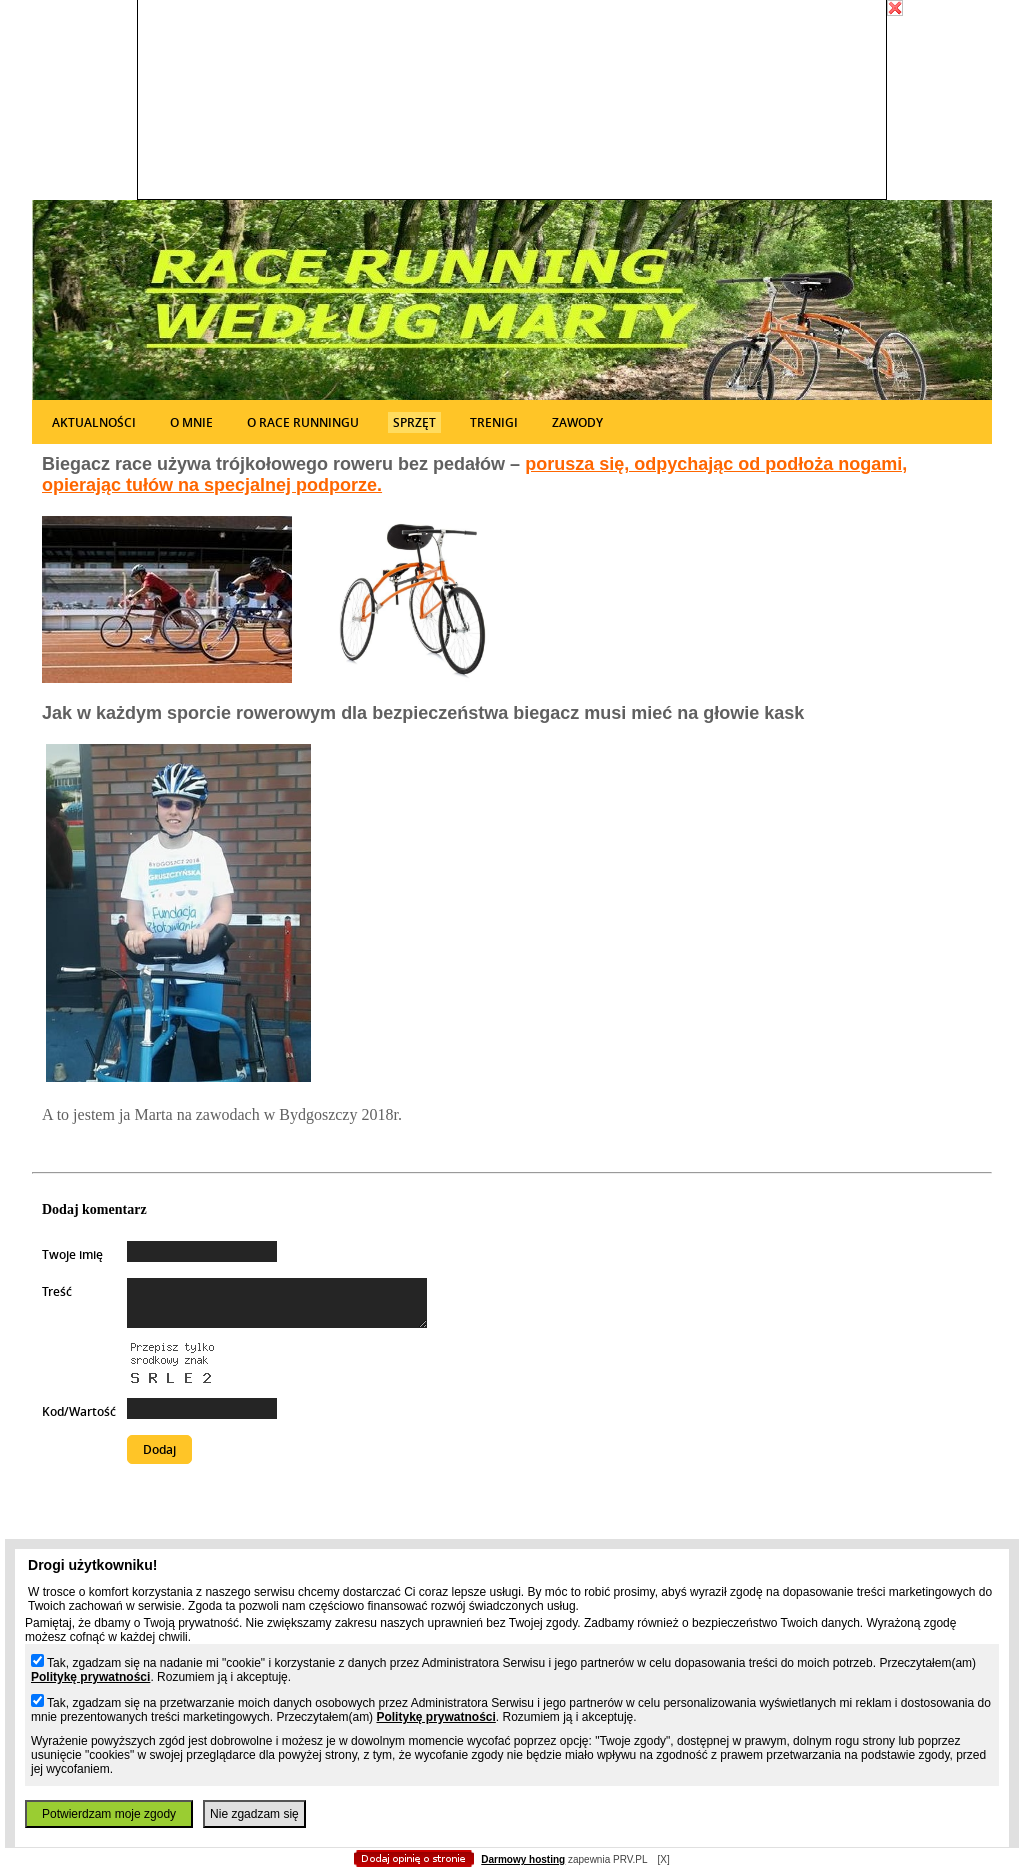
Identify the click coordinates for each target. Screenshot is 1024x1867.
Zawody (577, 422)
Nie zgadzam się (254, 1814)
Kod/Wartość (79, 1411)
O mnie (191, 422)
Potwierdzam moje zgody (109, 1814)
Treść (57, 1291)
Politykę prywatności (90, 1677)
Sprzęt (414, 422)
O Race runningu (303, 422)
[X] (663, 1859)
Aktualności (94, 422)
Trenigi (494, 422)
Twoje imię (72, 1254)
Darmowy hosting (523, 1859)
